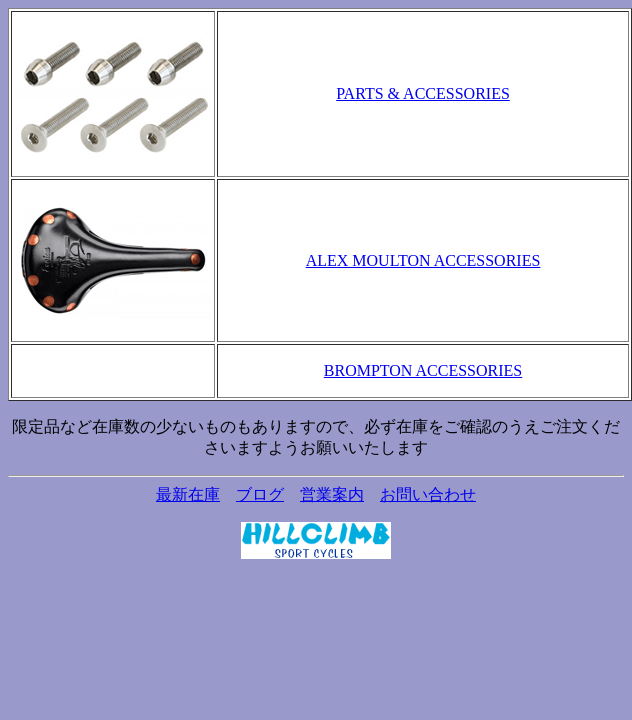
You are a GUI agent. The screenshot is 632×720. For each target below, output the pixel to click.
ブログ (260, 494)
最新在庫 (188, 494)
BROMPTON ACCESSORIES (423, 370)
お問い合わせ (428, 494)
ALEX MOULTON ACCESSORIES (423, 260)
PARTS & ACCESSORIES (423, 93)
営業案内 (332, 494)
